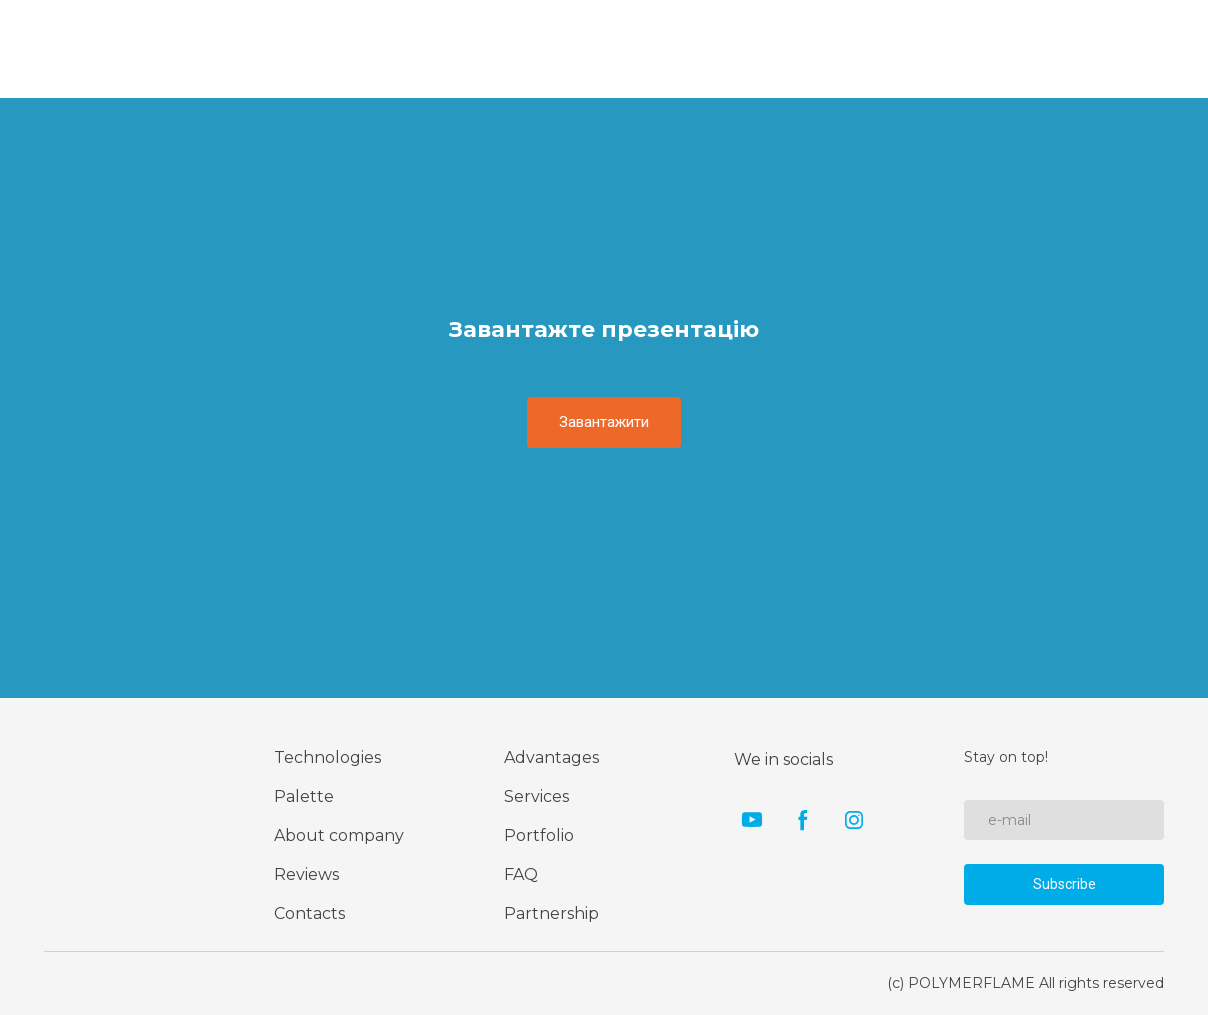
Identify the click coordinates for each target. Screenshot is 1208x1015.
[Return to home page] (103, 807)
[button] (604, 422)
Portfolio (539, 835)
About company (339, 835)
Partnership (551, 913)
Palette (304, 796)
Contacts (309, 913)
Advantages (551, 757)
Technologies (327, 757)
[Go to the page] (88, 49)
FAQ (521, 874)
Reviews (306, 874)
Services (536, 796)
